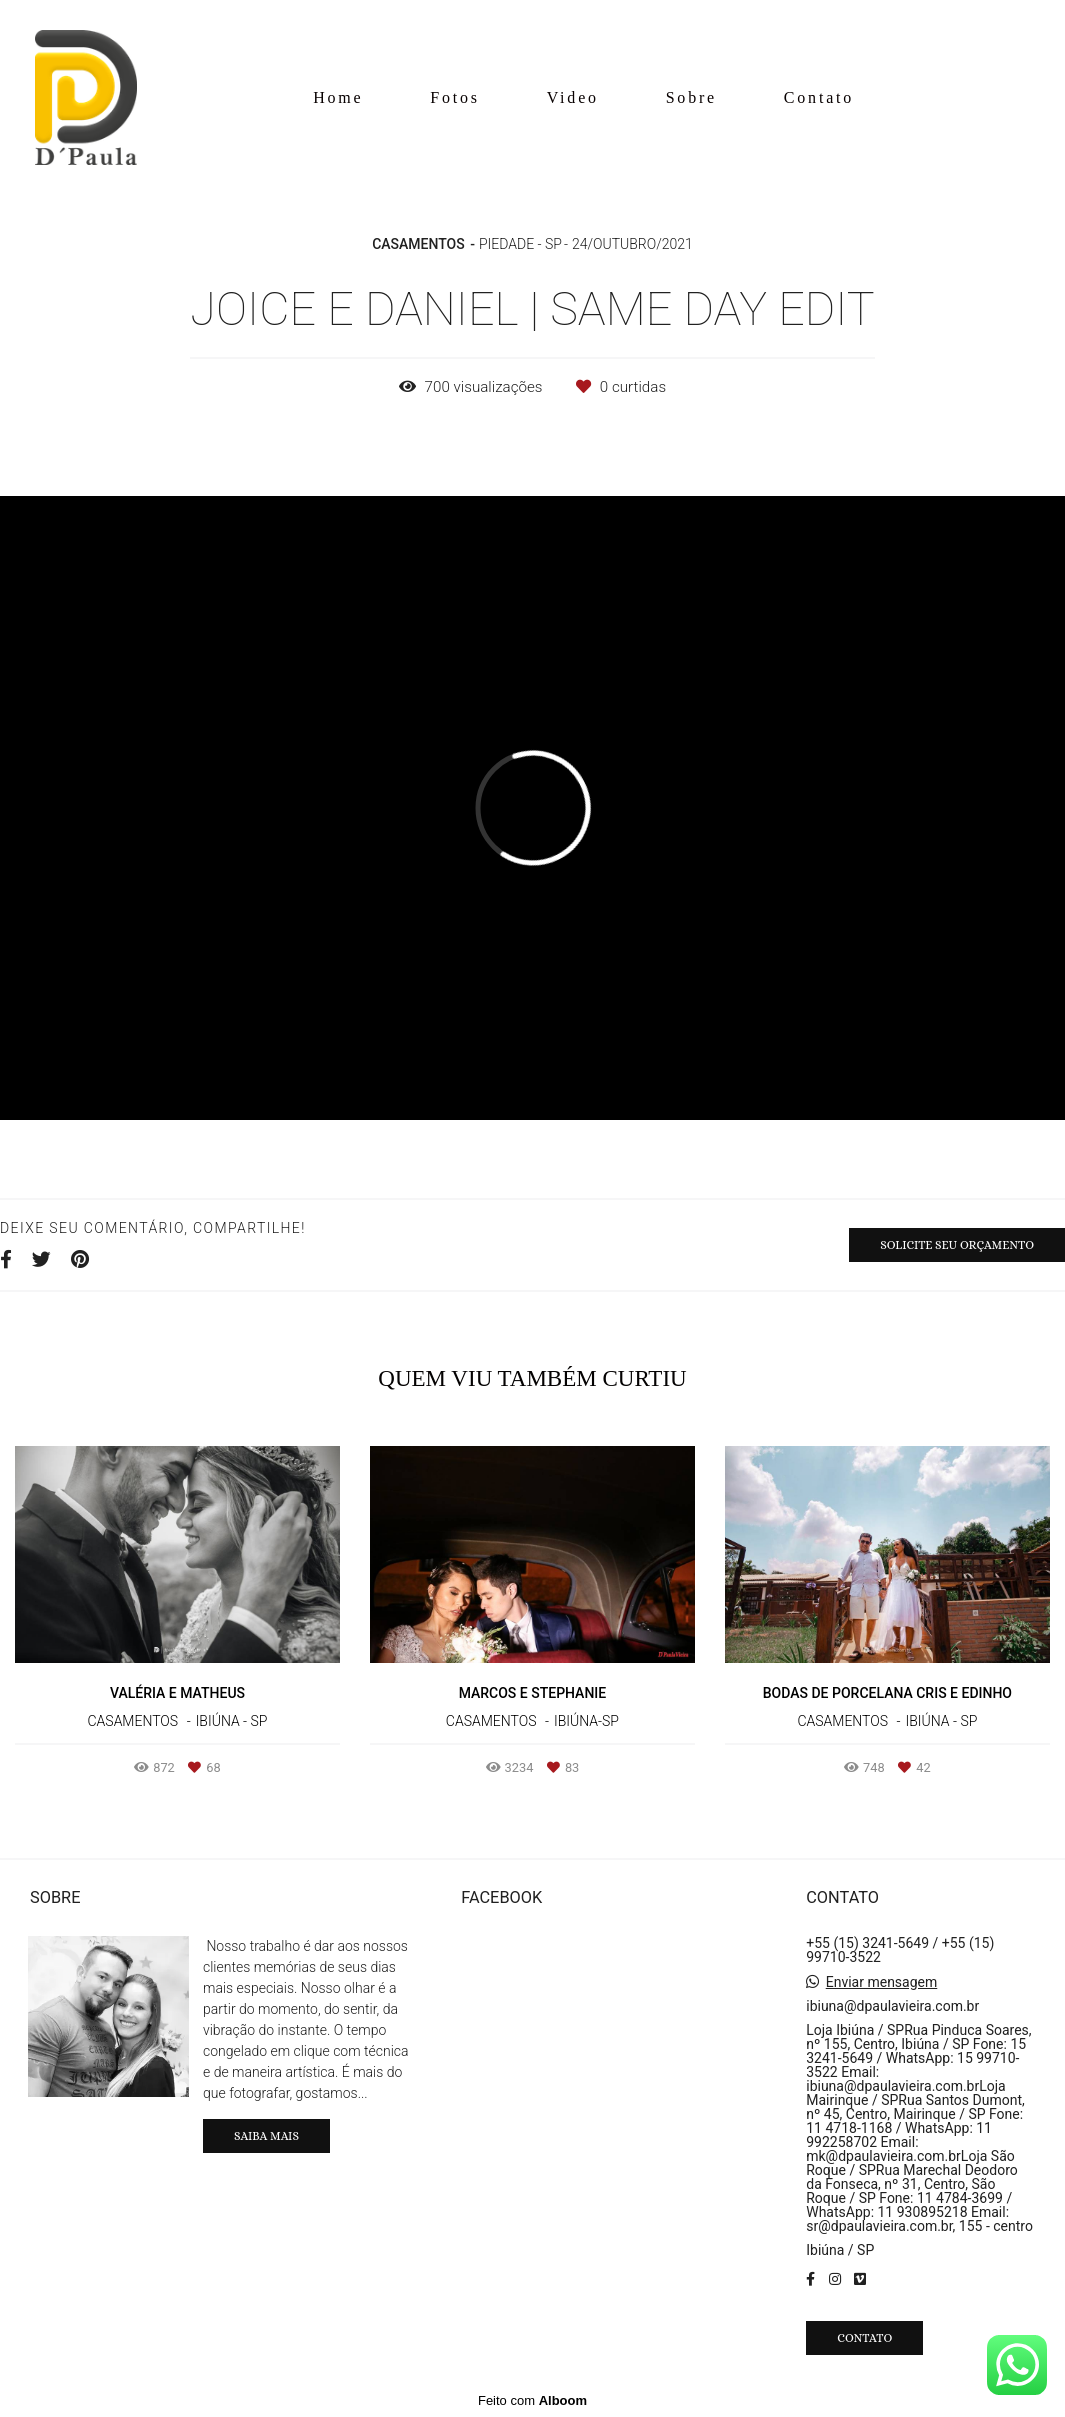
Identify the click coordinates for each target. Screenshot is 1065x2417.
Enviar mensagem (882, 1982)
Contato (819, 97)
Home (338, 97)
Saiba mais (266, 2136)
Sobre (691, 97)
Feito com (532, 2400)
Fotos (455, 97)
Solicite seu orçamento (957, 1245)
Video (573, 97)
